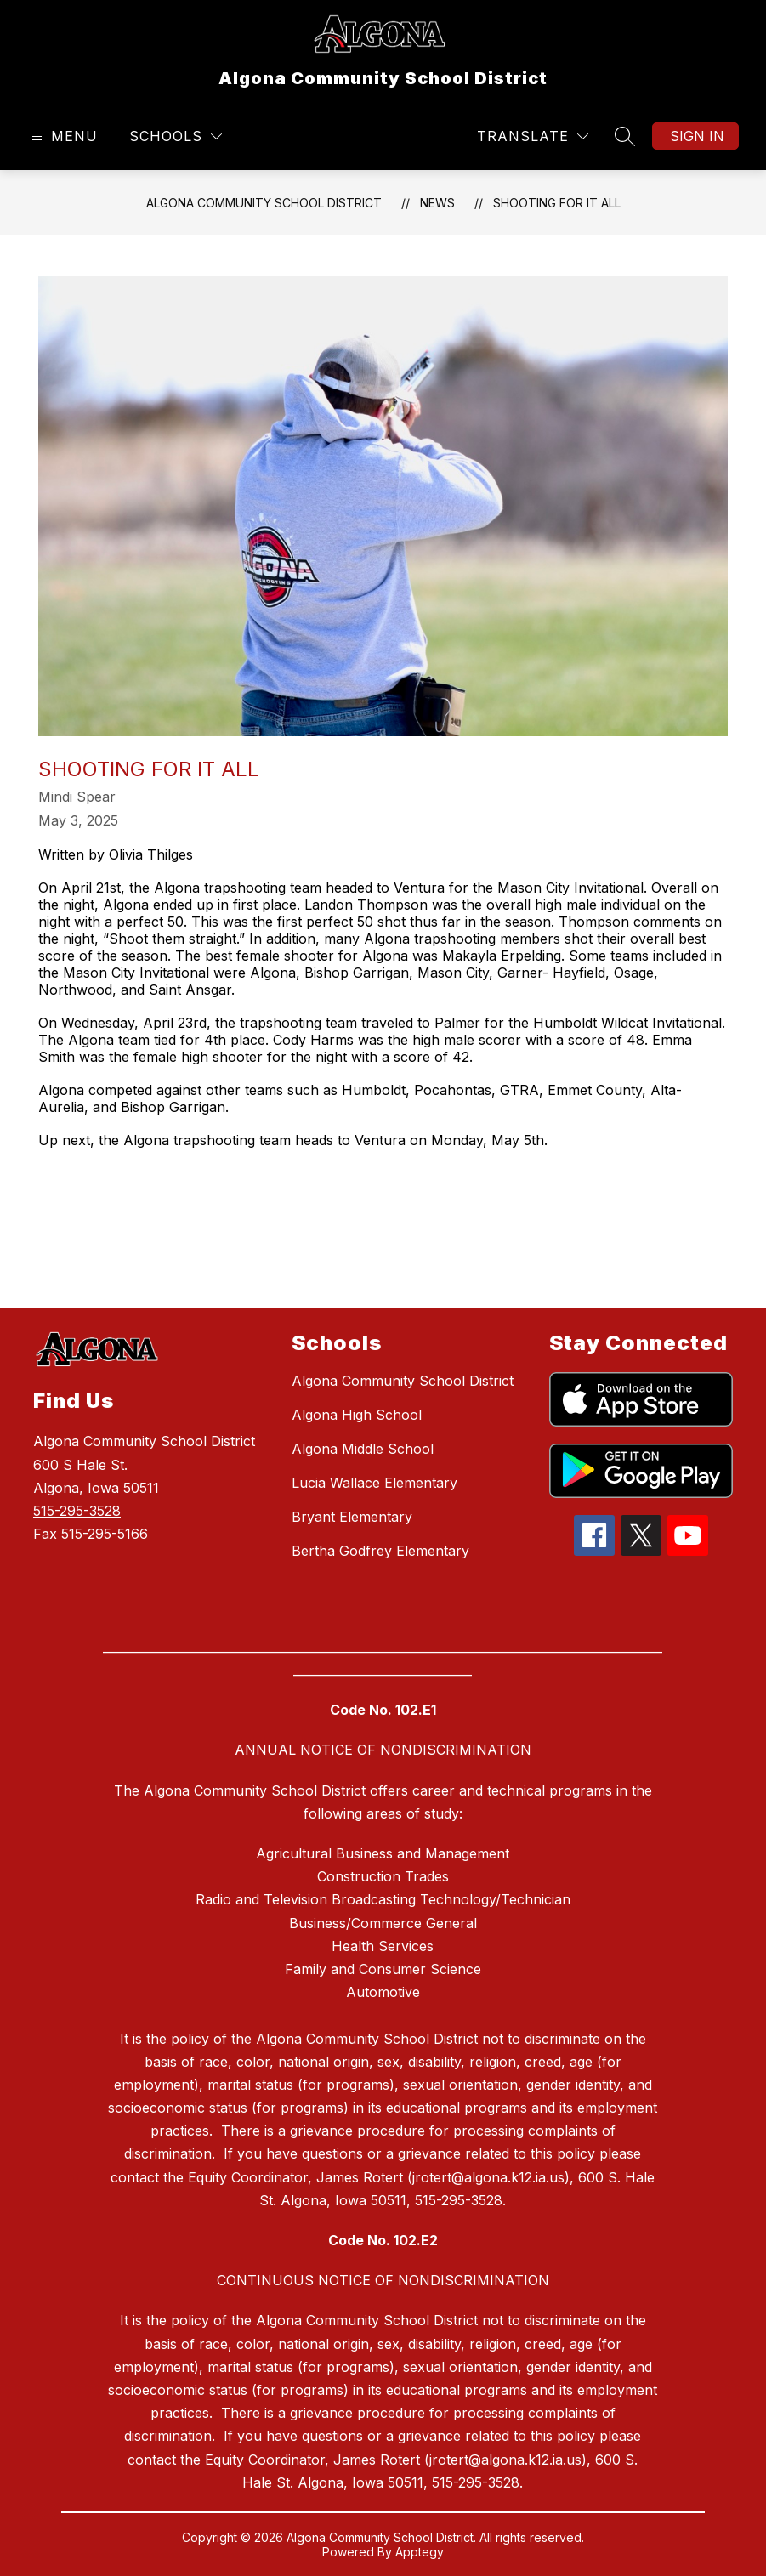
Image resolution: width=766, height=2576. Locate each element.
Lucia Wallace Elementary (374, 1482)
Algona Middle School (363, 1448)
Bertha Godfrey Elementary (380, 1550)
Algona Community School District (264, 203)
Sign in (697, 136)
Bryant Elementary (352, 1516)
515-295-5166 (104, 1533)
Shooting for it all (557, 203)
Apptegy (419, 2552)
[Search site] (625, 136)
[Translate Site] (533, 136)
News (437, 203)
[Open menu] (62, 136)
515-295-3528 (77, 1510)
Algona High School (357, 1414)
